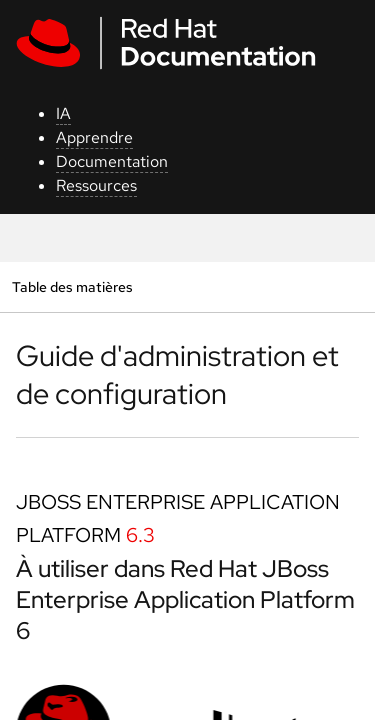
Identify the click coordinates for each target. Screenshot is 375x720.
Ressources (96, 185)
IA (63, 113)
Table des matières (72, 286)
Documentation (112, 161)
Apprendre (94, 137)
